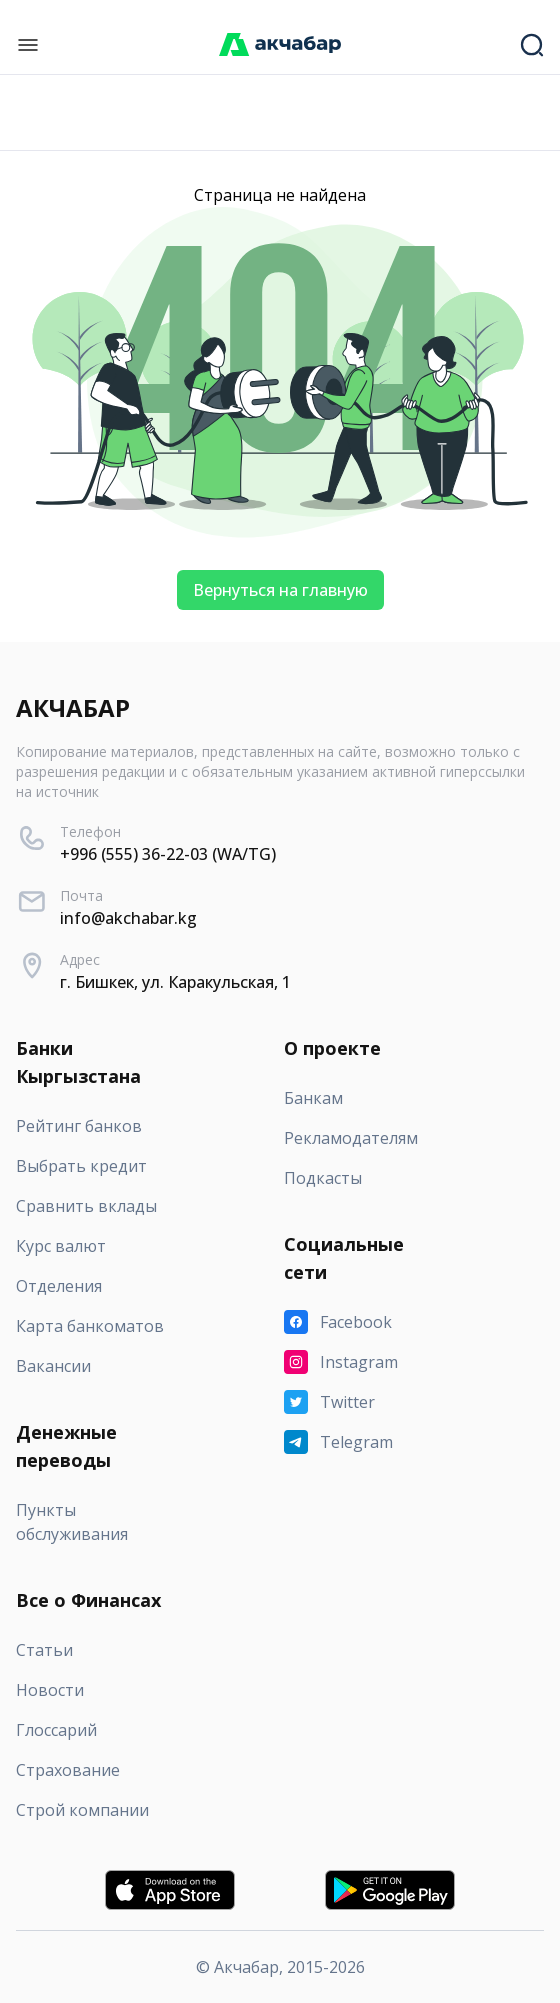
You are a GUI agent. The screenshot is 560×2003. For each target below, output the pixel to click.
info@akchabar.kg (128, 918)
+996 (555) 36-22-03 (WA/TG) (168, 854)
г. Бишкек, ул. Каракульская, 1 (175, 982)
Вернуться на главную (280, 590)
